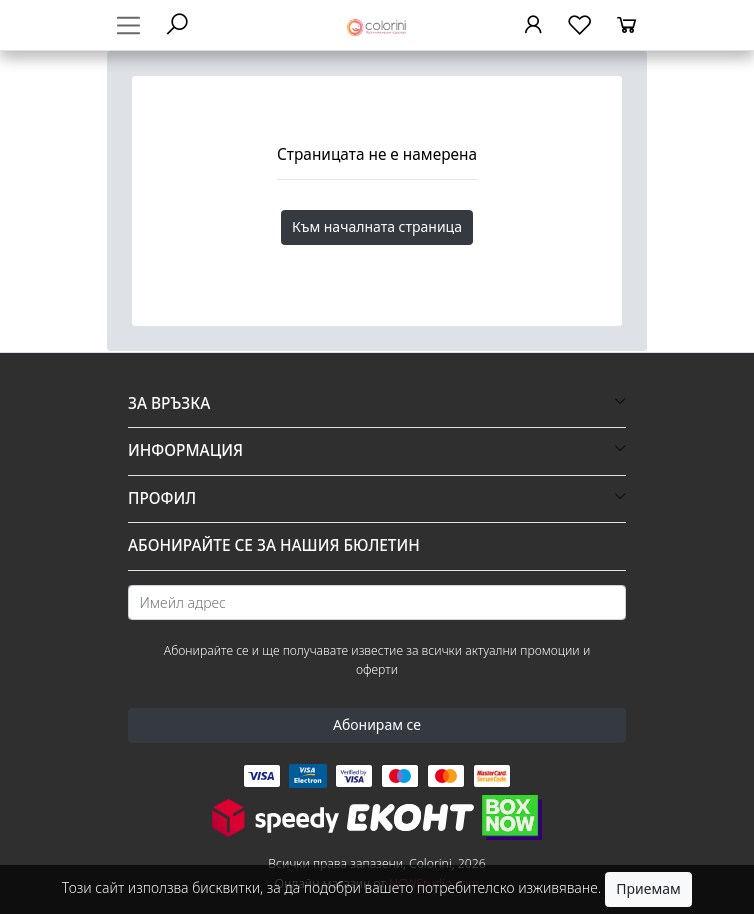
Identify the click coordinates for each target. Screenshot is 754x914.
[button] (377, 404)
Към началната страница (377, 226)
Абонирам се (377, 724)
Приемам (648, 888)
